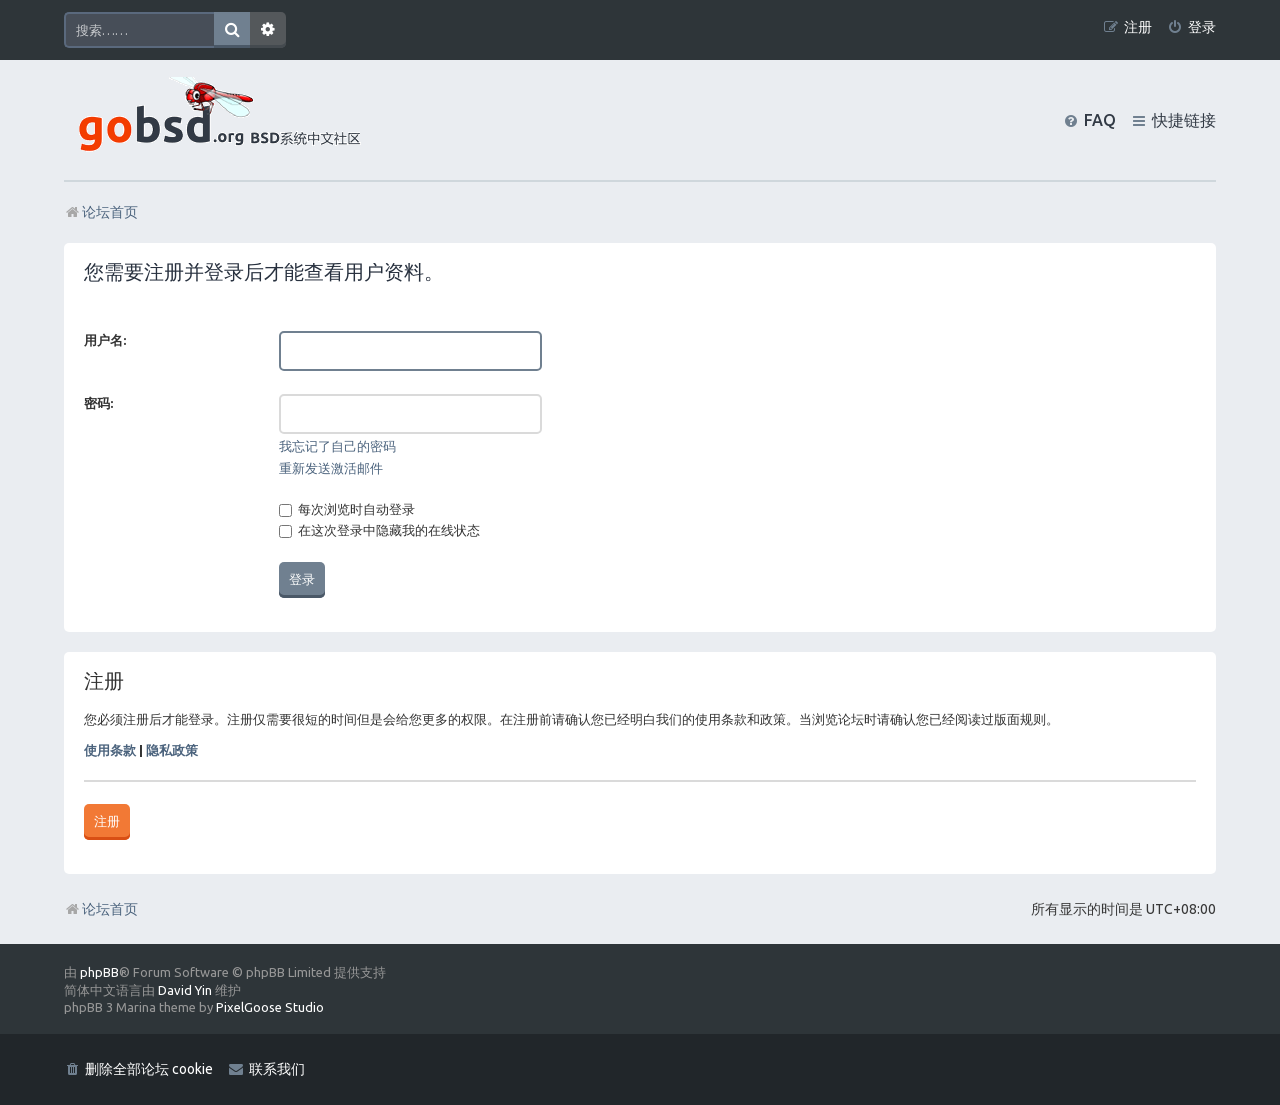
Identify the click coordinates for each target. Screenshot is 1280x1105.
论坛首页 (101, 909)
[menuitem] (1191, 27)
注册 (107, 821)
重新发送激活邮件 (331, 468)
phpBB (99, 972)
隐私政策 (172, 750)
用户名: (105, 340)
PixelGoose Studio (270, 1007)
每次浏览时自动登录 (347, 509)
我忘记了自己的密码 (337, 446)
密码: (98, 403)
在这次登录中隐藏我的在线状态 (379, 530)
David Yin (185, 990)
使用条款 (110, 750)
